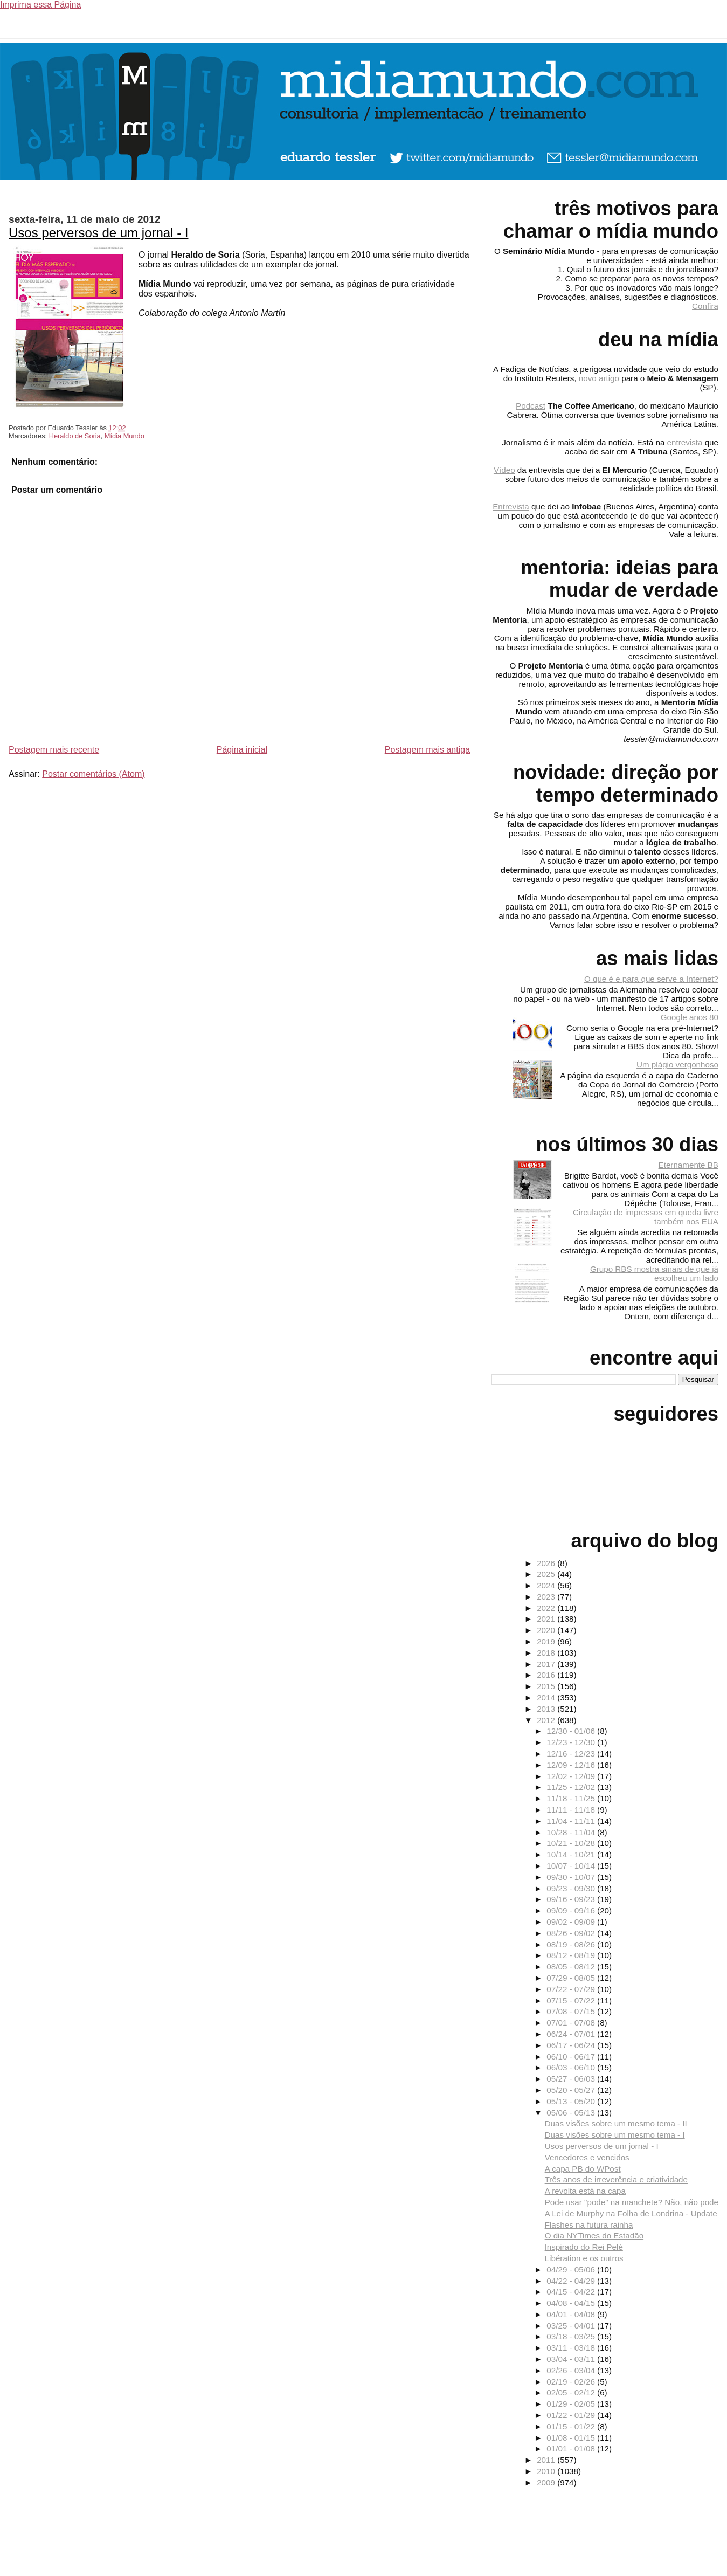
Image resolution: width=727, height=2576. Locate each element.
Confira (705, 306)
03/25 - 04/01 (571, 2325)
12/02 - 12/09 (571, 1776)
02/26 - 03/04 (571, 2370)
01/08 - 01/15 (571, 2437)
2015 (547, 1686)
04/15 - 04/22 (571, 2291)
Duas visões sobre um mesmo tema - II (616, 2123)
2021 (547, 1618)
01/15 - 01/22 (571, 2426)
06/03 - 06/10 (571, 2067)
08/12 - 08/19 (571, 1955)
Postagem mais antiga (427, 749)
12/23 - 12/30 (571, 1742)
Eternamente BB (688, 1164)
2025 (547, 1574)
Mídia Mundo (124, 436)
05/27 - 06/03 (571, 2078)
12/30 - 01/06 (571, 1730)
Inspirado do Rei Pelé (584, 2246)
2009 (547, 2482)
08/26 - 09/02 (571, 1933)
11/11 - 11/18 (571, 1809)
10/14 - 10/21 (571, 1854)
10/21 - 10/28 (571, 1843)
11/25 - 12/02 (571, 1787)
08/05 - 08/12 (571, 1966)
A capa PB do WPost (583, 2168)
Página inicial (242, 749)
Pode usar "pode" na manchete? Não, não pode (631, 2202)
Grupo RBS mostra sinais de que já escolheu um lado (654, 1273)
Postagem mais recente (54, 749)
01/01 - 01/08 (571, 2448)
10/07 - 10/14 (571, 1865)
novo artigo (599, 378)
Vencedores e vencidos (587, 2157)
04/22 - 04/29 (571, 2280)
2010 (547, 2471)
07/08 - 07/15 (571, 2011)
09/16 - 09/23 (571, 1899)
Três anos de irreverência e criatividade (616, 2179)
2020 (547, 1630)
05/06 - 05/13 (571, 2112)
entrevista (685, 442)
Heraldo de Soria (75, 436)
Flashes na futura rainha (589, 2224)
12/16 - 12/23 (571, 1753)
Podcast (530, 405)
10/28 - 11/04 (571, 1832)
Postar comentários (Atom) (93, 774)
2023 (547, 1596)
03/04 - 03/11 (571, 2359)
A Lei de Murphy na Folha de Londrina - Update (631, 2213)
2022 (547, 1608)
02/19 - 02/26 (571, 2381)
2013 (547, 1708)
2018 (547, 1652)
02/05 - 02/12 (571, 2392)
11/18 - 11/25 (571, 1798)
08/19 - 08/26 (571, 1944)
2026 (547, 1563)
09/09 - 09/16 (571, 1910)
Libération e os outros (584, 2258)
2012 (547, 1720)
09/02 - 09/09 (571, 1921)
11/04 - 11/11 (571, 1821)
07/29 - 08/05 (571, 1977)
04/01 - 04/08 (571, 2314)
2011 (547, 2459)
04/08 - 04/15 (571, 2303)
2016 (547, 1674)
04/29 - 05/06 (571, 2269)
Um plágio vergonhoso (677, 1064)
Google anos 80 (689, 1017)
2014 (547, 1697)
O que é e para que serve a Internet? (651, 978)
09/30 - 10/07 (571, 1877)
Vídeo (504, 469)
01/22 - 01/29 (571, 2415)
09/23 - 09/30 (571, 1888)
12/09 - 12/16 (571, 1764)
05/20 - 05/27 (571, 2090)
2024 (547, 1585)
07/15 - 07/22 (571, 2000)
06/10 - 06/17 (571, 2056)
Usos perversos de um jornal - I (98, 232)
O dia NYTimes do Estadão (594, 2235)
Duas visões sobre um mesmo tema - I (615, 2134)
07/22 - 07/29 (571, 1989)
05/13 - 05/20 (571, 2101)
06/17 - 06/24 (571, 2045)
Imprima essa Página (40, 4)
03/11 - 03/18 (571, 2347)
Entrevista (511, 506)
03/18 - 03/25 (571, 2336)
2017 (547, 1664)
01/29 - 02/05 (571, 2403)
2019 (547, 1641)
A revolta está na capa (585, 2190)
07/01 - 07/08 (571, 2022)
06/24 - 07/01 (571, 2033)
